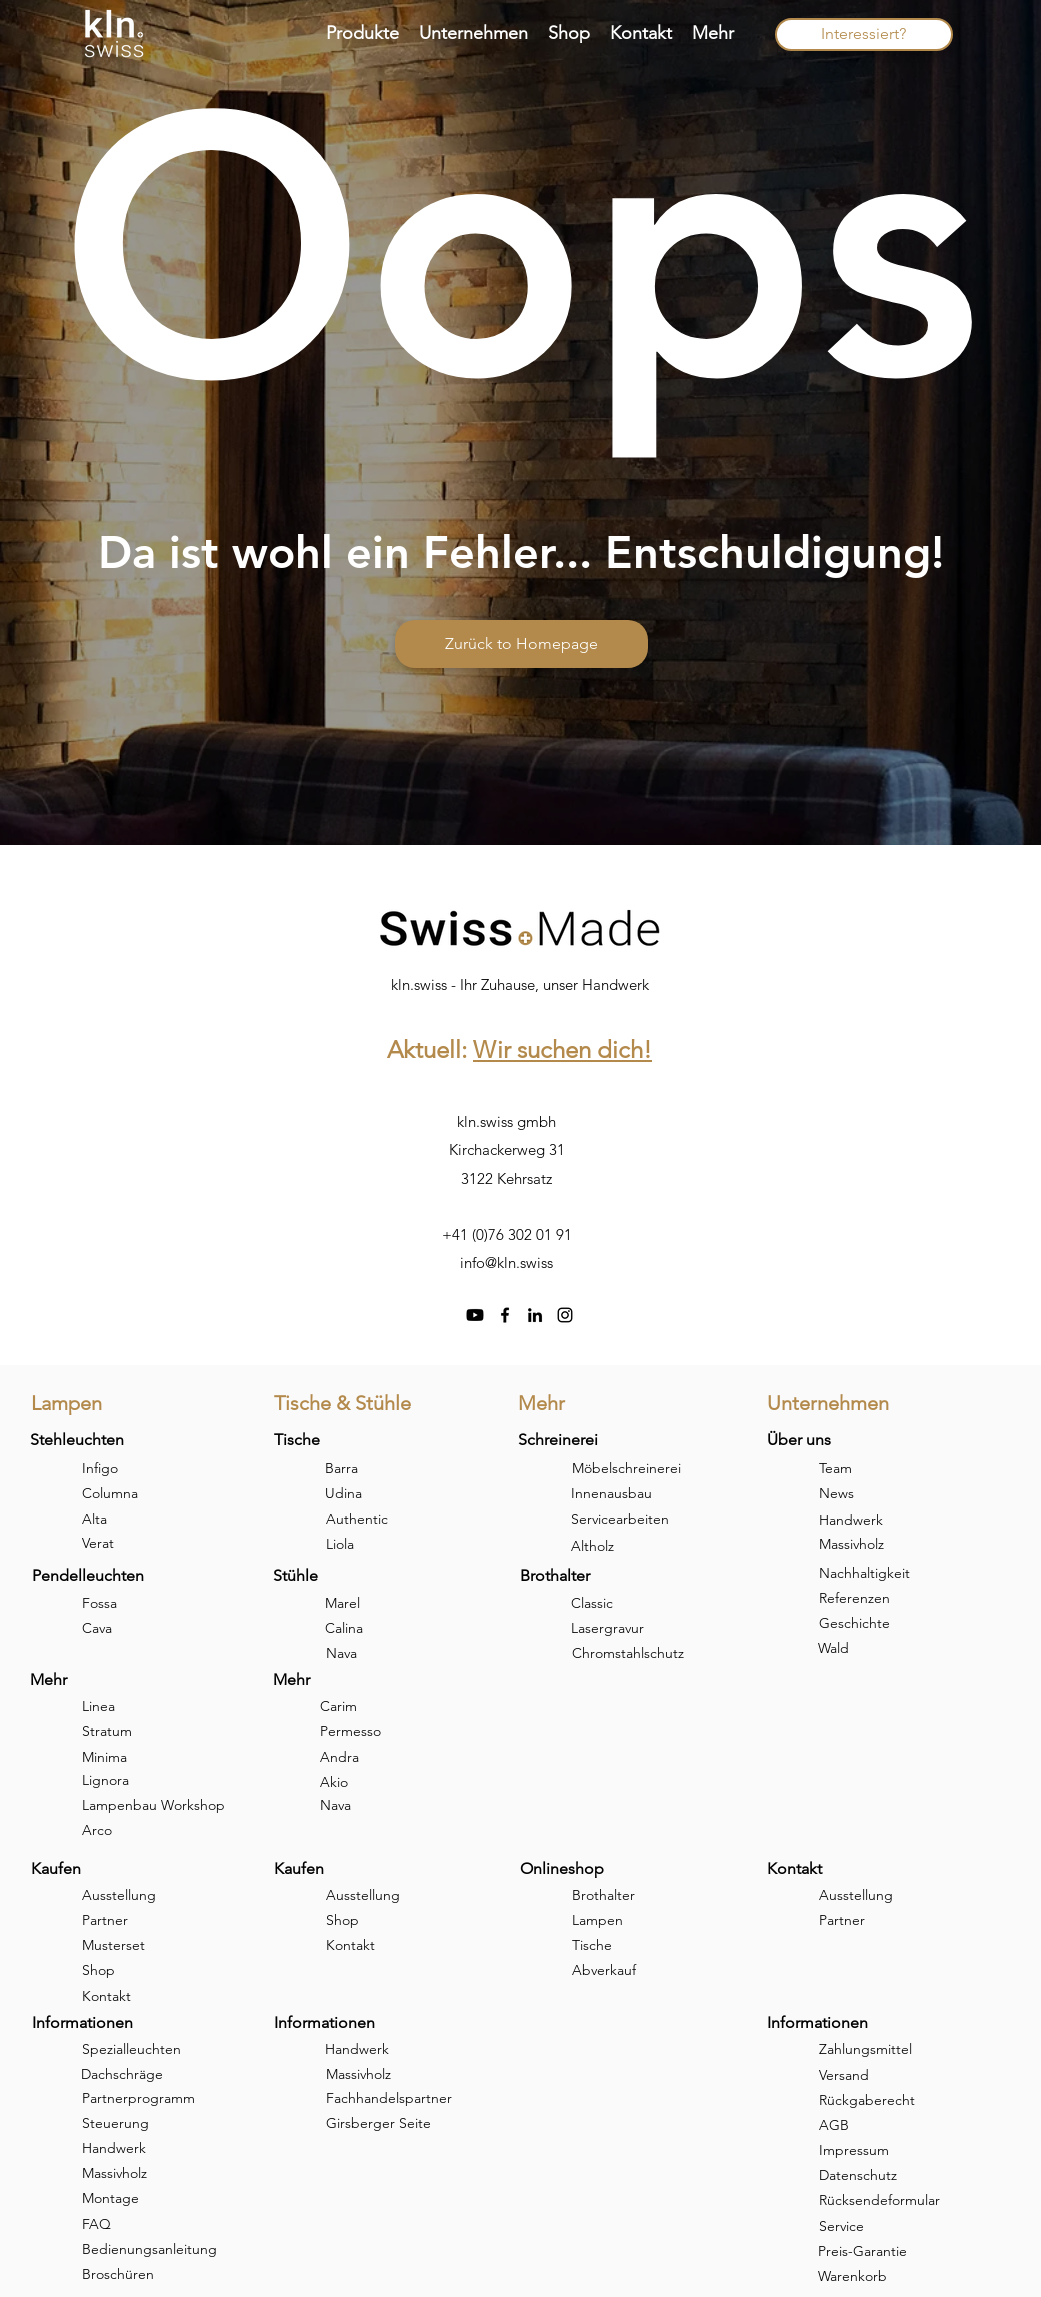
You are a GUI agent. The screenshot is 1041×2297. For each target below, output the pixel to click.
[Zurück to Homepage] (521, 644)
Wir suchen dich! (562, 1049)
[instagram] (565, 1315)
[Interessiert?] (864, 34)
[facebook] (505, 1315)
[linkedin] (535, 1315)
